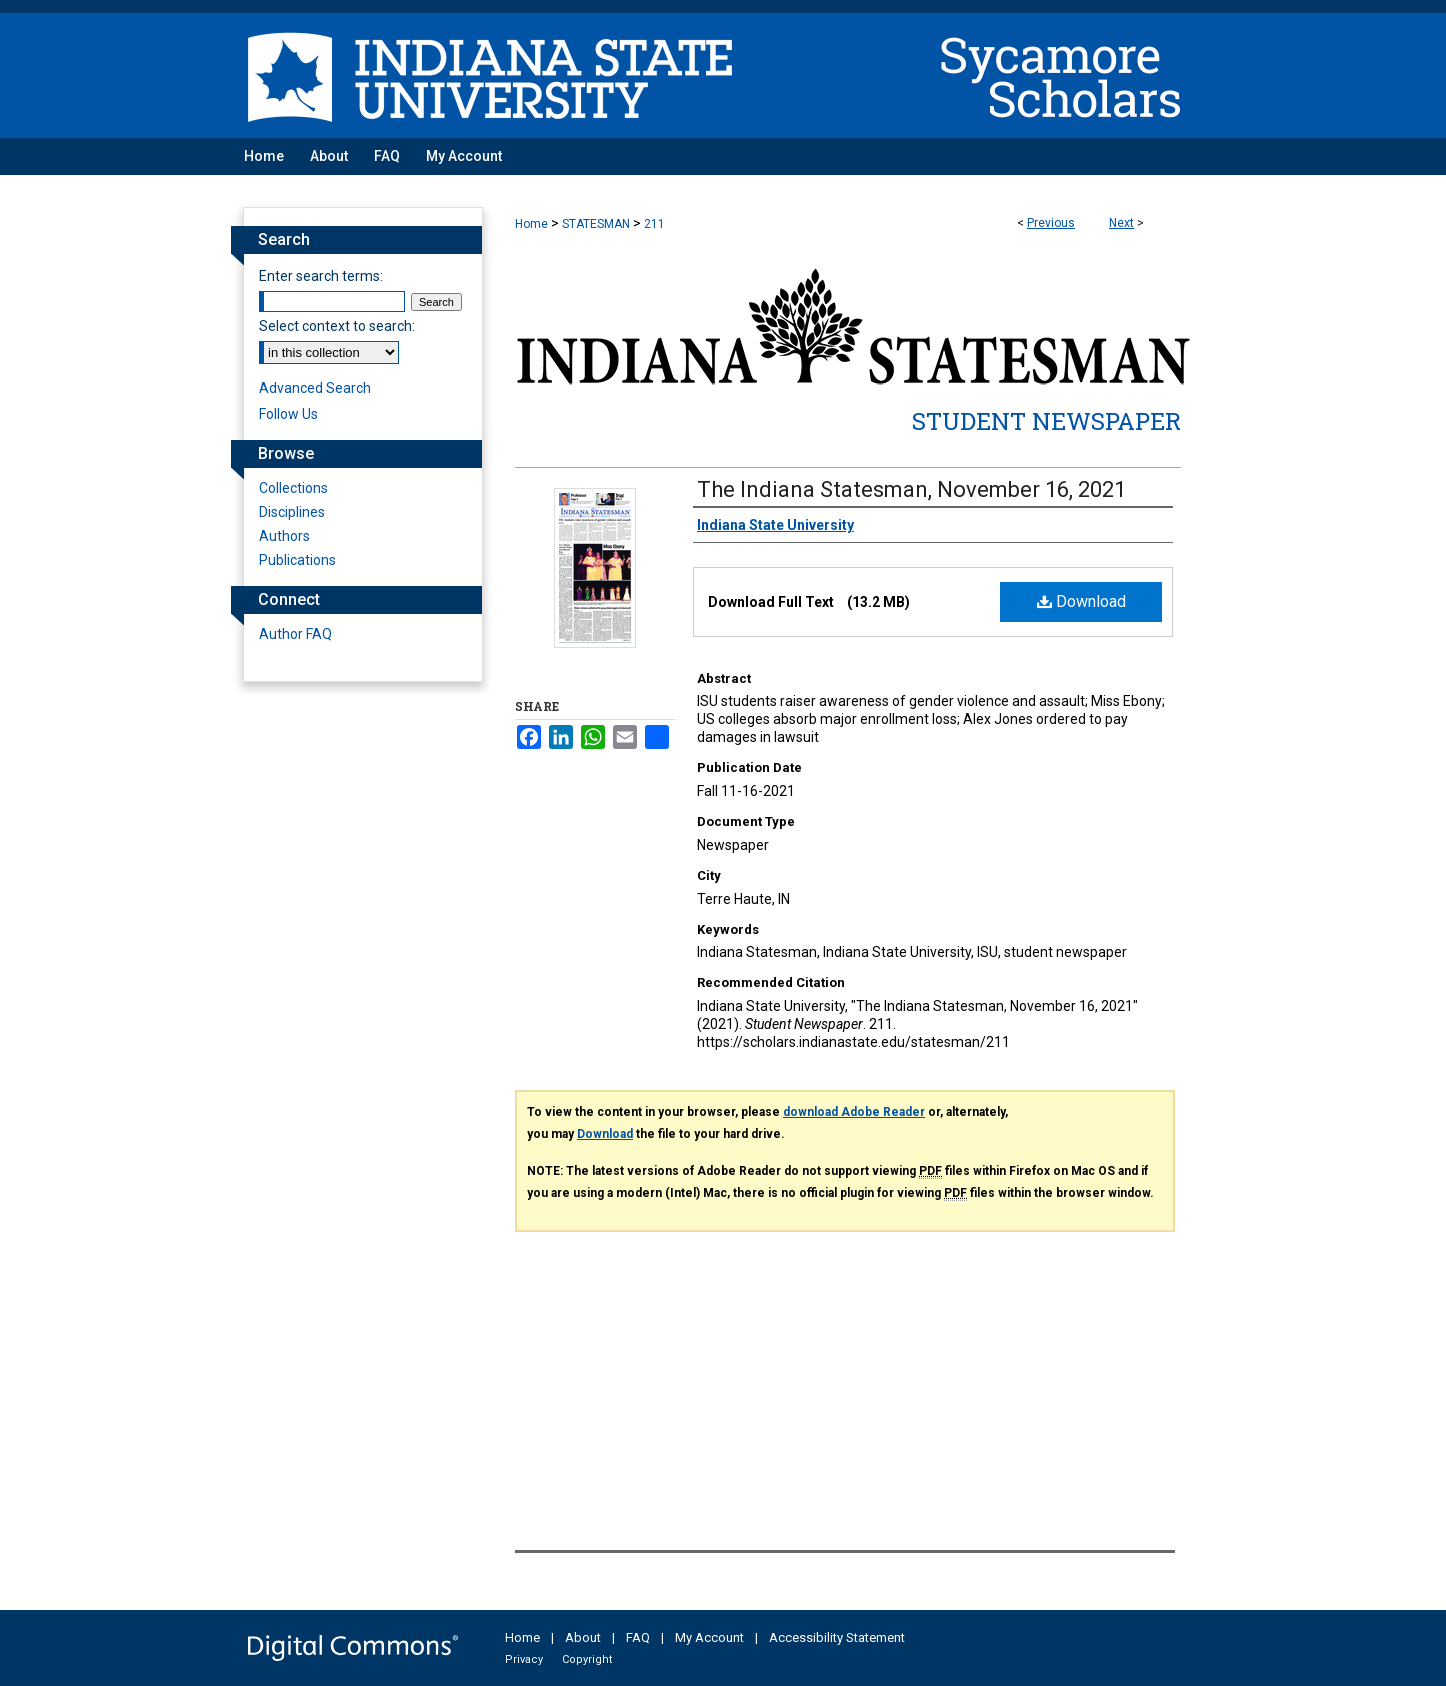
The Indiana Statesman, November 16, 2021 (911, 489)
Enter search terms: (321, 276)
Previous (1051, 223)
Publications (297, 560)
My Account (709, 1637)
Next (1121, 223)
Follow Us (288, 414)
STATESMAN (596, 224)
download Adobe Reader (854, 1112)
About (583, 1637)
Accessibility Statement (837, 1637)
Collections (293, 488)
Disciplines (292, 512)
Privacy (524, 1659)
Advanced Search (315, 388)
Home (531, 224)
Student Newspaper (1046, 421)
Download (1081, 601)
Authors (284, 536)
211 (654, 224)
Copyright (587, 1659)
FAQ (638, 1637)
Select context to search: (337, 326)
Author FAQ (295, 634)
